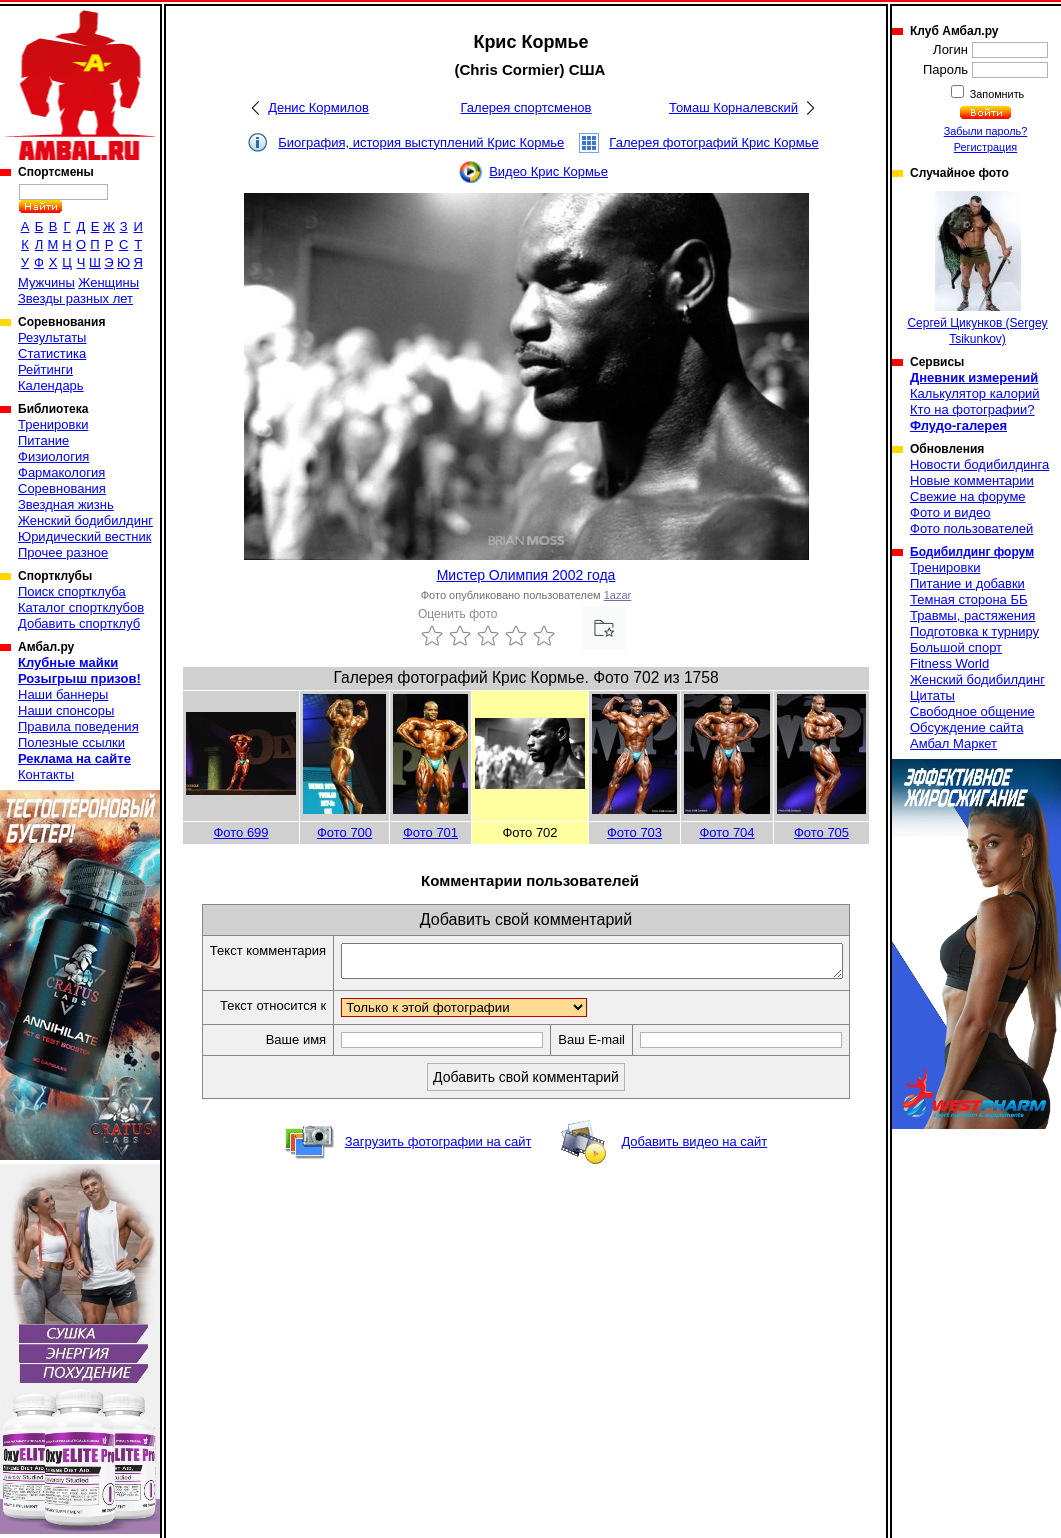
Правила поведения (78, 726)
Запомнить (996, 94)
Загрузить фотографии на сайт (438, 1147)
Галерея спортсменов (526, 107)
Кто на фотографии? (972, 409)
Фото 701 (430, 832)
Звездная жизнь (66, 504)
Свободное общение (972, 711)
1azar (618, 595)
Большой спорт (956, 647)
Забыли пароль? (986, 131)
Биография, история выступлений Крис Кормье (421, 142)
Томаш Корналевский (733, 107)
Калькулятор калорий (975, 393)
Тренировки (53, 424)
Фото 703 (634, 832)
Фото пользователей (971, 528)
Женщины (108, 282)
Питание (43, 440)
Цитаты (932, 695)
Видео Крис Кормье (548, 171)
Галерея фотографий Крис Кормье (713, 142)
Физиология (53, 456)
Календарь (51, 385)
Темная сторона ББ (969, 599)
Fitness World (949, 663)
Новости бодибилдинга (979, 464)
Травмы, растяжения (972, 615)
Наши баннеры (63, 694)
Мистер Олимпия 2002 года (526, 575)
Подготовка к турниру (974, 631)
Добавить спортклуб (79, 623)
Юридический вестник (84, 536)
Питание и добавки (967, 583)
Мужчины (46, 282)
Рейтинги (45, 369)
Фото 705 (821, 832)
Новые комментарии (972, 480)
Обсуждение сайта (966, 727)
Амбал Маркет (953, 743)
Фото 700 (344, 832)
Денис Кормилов (318, 107)
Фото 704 (726, 832)
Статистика (52, 353)
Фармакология (61, 472)
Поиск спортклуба (72, 591)
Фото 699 (240, 832)
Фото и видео (950, 512)
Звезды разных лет (75, 298)
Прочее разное (63, 552)
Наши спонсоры (66, 710)
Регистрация (985, 147)
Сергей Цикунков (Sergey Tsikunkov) (977, 268)
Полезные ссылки (71, 742)
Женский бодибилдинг (85, 520)
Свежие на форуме (968, 496)
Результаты (52, 337)
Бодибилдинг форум (972, 552)
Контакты (46, 774)
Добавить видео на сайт (694, 1147)
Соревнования (62, 488)
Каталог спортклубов (81, 607)
